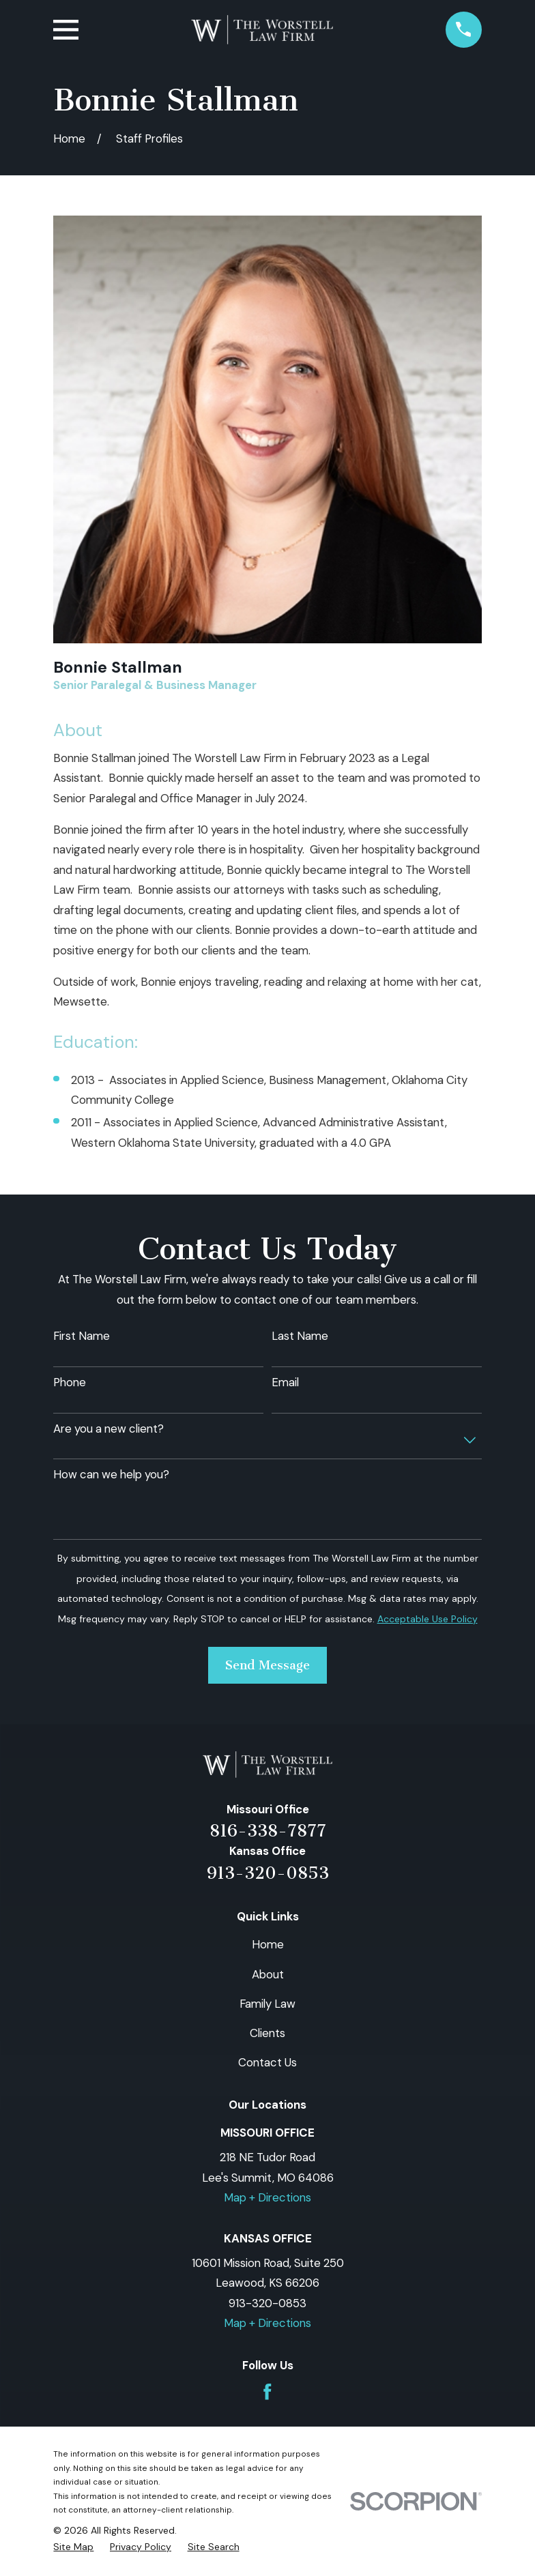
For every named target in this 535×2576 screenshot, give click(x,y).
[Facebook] (267, 2392)
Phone (69, 1382)
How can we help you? (111, 1474)
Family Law (267, 2003)
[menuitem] (73, 2547)
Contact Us (267, 2062)
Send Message (267, 1665)
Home (268, 1944)
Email (285, 1382)
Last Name (300, 1336)
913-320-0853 (268, 1873)
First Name (81, 1336)
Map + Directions (267, 2197)
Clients (267, 2032)
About (268, 1974)
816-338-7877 (267, 1831)
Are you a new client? (108, 1428)
